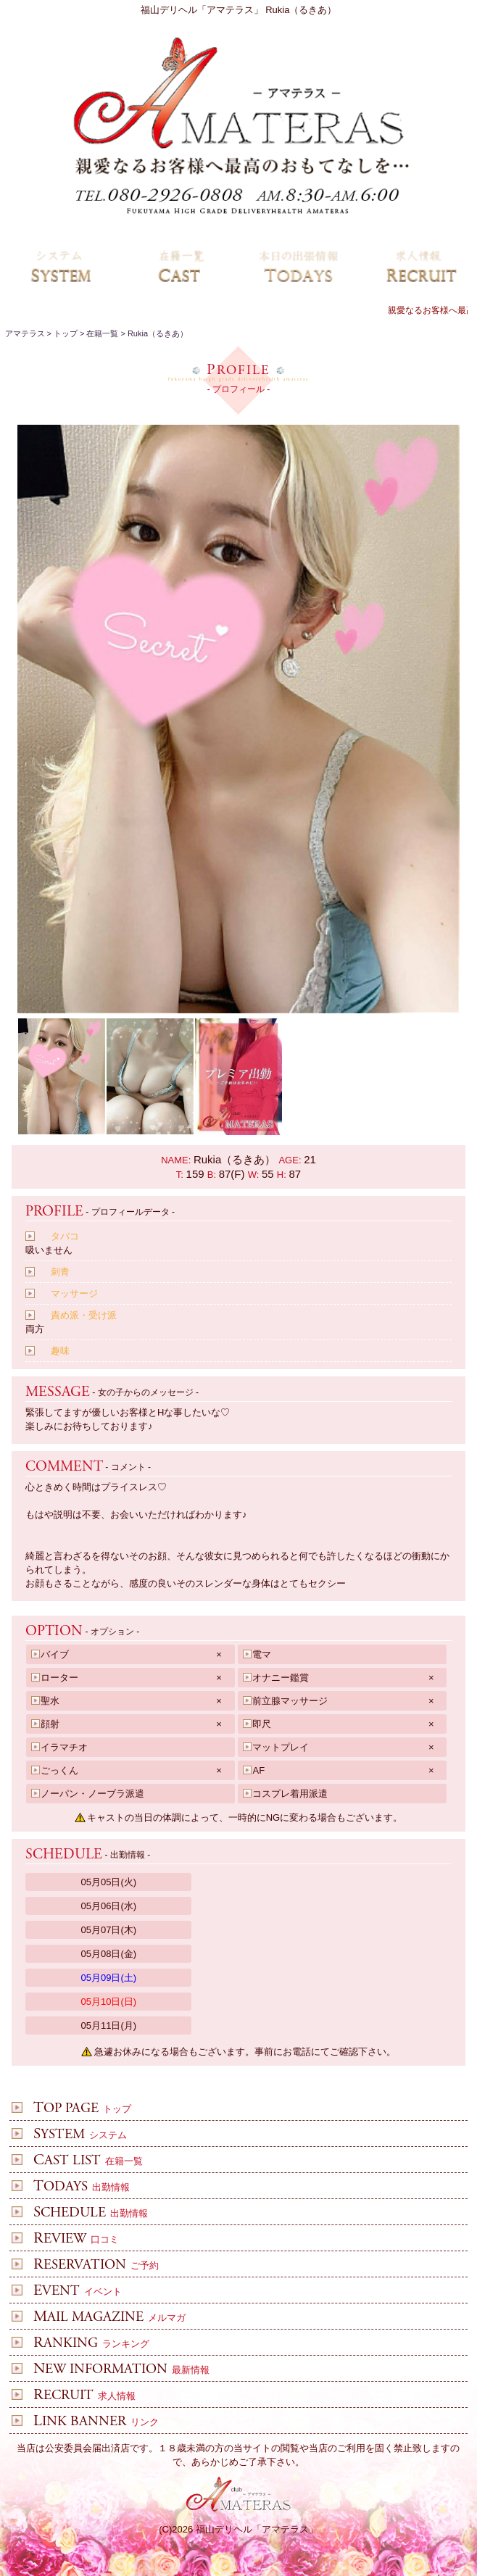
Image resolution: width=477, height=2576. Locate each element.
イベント (70, 2291)
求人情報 (77, 2395)
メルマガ (102, 2317)
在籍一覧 (81, 2161)
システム (73, 2135)
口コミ (69, 2239)
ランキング (84, 2343)
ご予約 (89, 2265)
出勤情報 (74, 2187)
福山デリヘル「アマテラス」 (257, 2529)
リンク (89, 2422)
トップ (75, 2108)
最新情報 (114, 2369)
